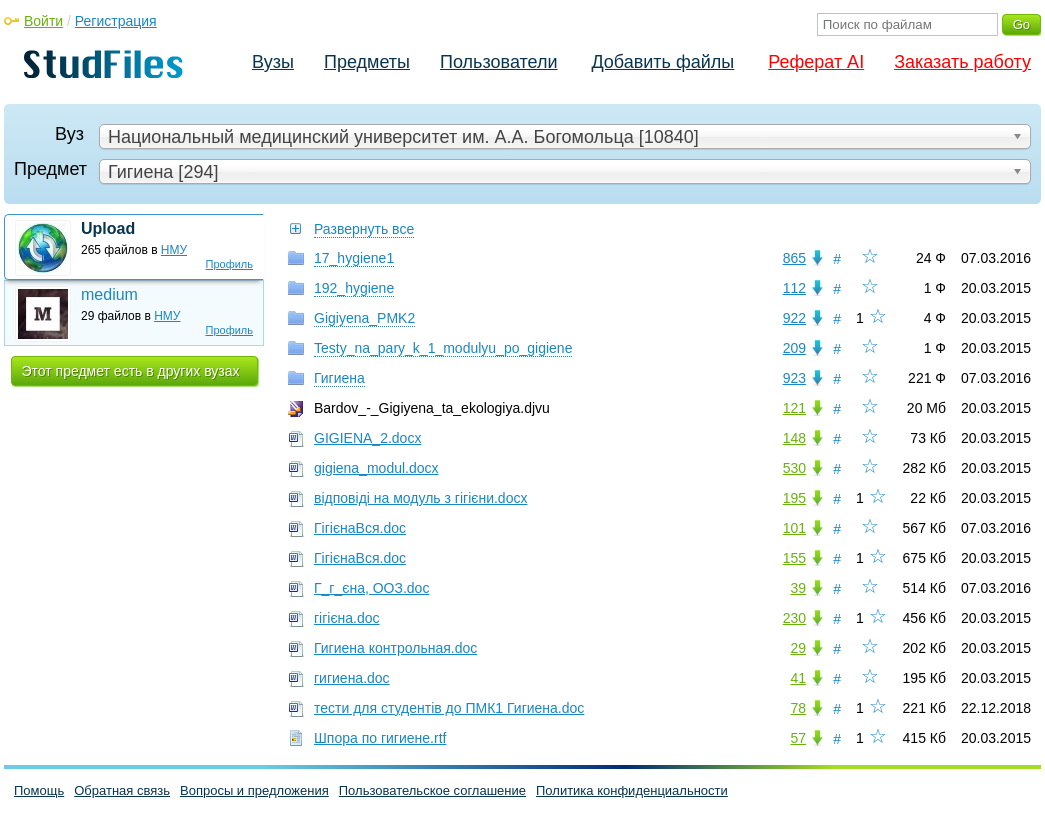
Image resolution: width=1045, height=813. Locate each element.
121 (794, 408)
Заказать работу (962, 62)
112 (794, 288)
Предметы (367, 62)
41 (798, 678)
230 (794, 618)
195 (794, 498)
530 (794, 468)
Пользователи (498, 62)
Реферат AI (816, 62)
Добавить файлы (662, 62)
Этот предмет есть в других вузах (131, 371)
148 (794, 438)
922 (794, 318)
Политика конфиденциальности (632, 790)
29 (798, 648)
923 (794, 378)
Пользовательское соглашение (432, 790)
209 (794, 348)
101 (794, 528)
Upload (108, 228)
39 (798, 588)
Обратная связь (122, 790)
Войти (43, 21)
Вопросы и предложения (254, 790)
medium (109, 294)
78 (798, 708)
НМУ (174, 250)
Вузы (273, 62)
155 (794, 558)
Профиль (230, 264)
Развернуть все (364, 229)
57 (798, 738)
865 (794, 258)
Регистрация (116, 21)
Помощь (39, 790)
